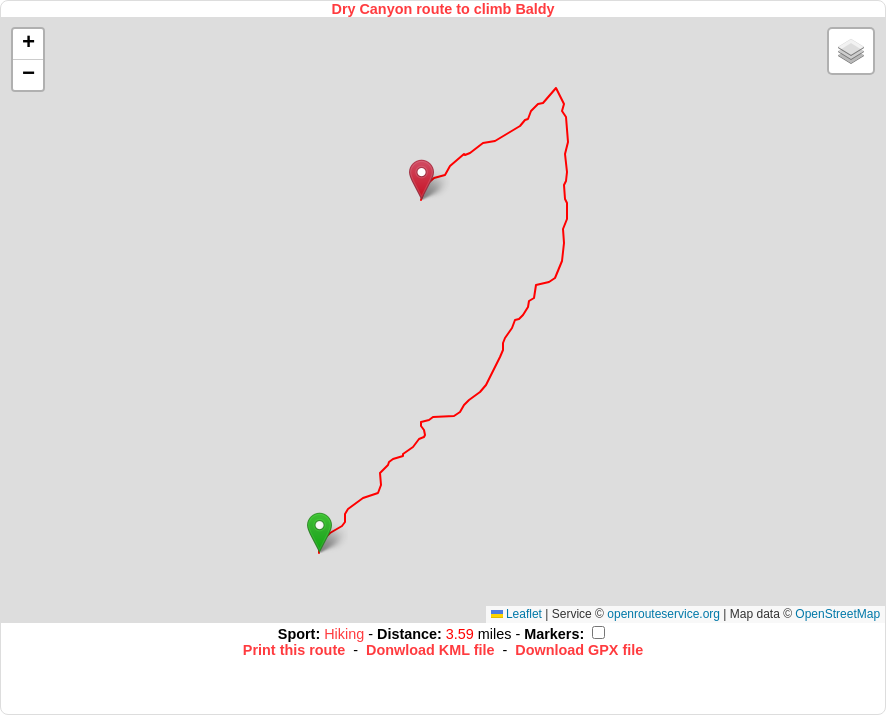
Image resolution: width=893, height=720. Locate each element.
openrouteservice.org (663, 614)
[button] (319, 532)
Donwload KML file (430, 650)
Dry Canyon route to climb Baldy (442, 9)
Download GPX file (579, 650)
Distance (407, 634)
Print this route (294, 650)
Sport (297, 634)
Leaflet (516, 614)
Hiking (346, 634)
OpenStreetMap (837, 614)
